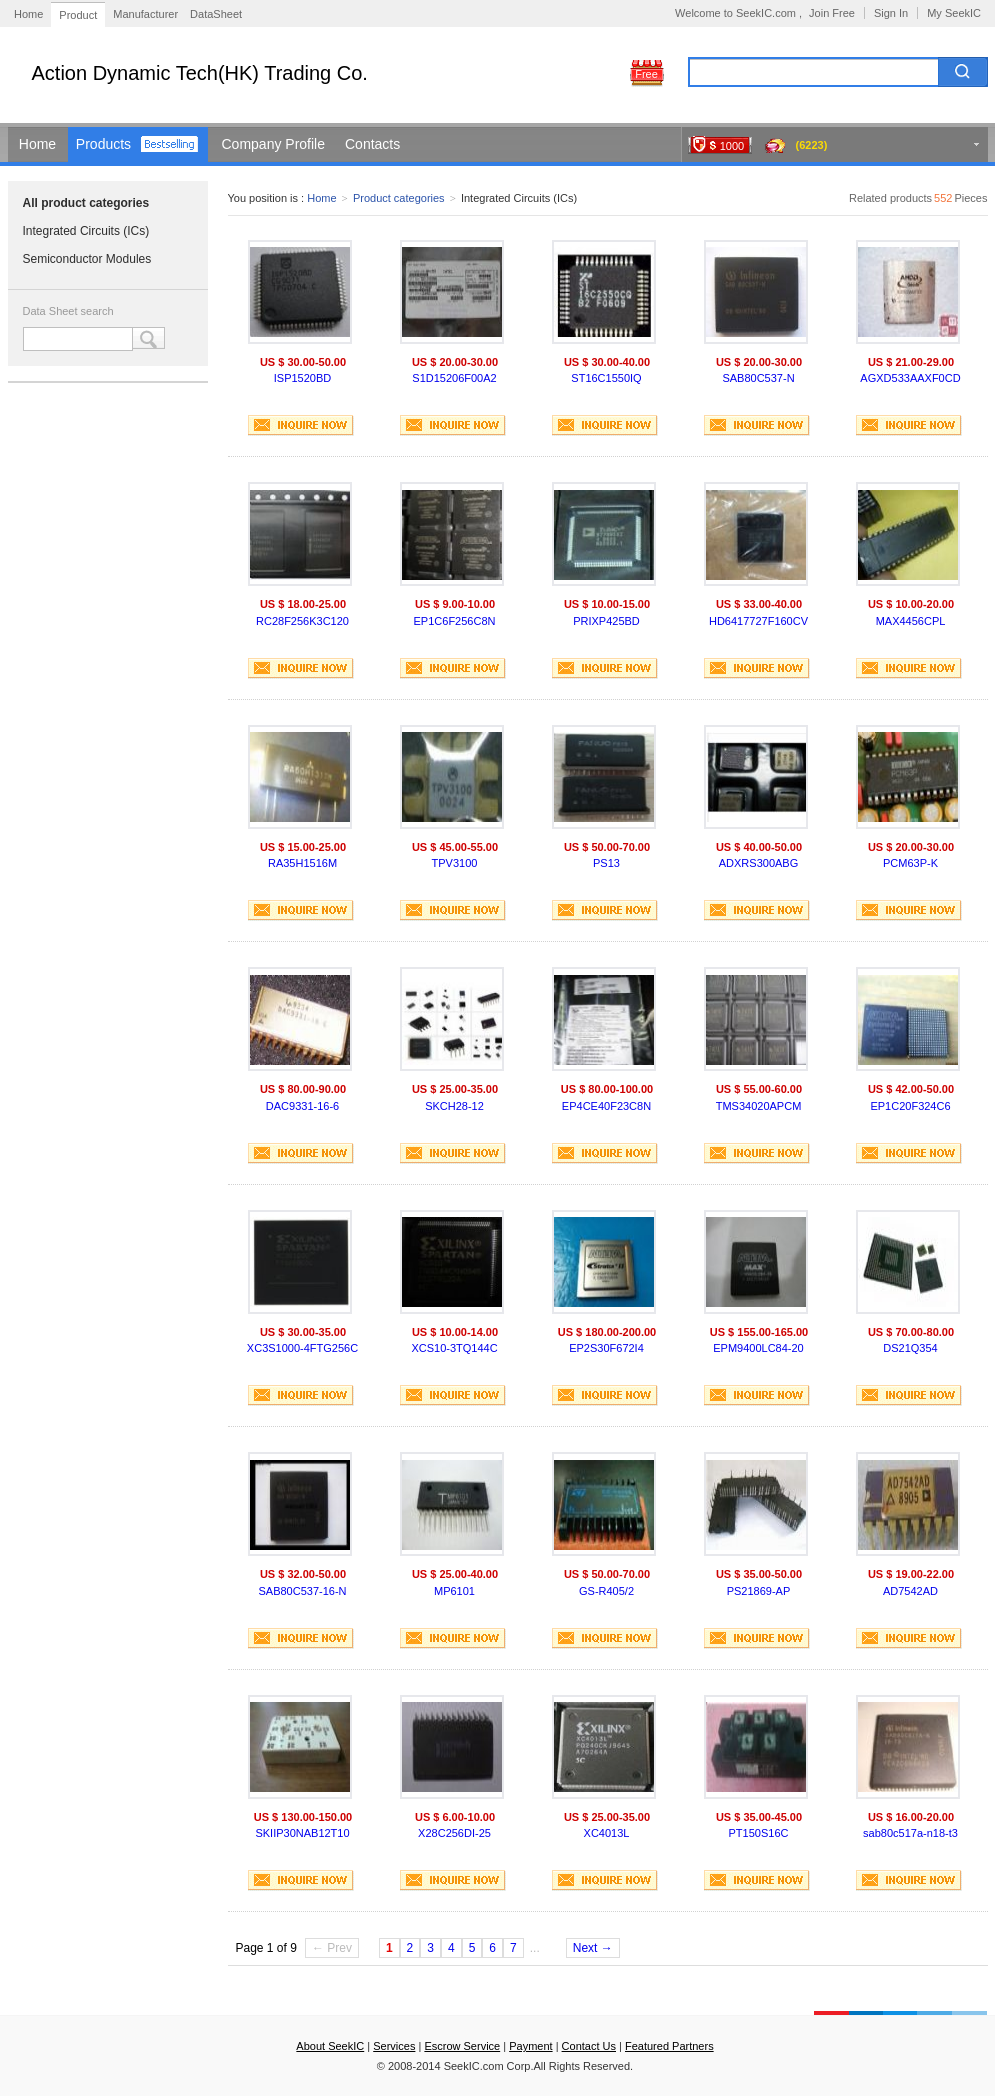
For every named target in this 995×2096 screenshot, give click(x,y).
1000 (732, 146)
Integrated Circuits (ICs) (86, 231)
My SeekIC (954, 13)
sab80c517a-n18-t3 (910, 1833)
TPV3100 (455, 863)
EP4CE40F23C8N (606, 1106)
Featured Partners (669, 2046)
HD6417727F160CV (758, 621)
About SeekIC (330, 2046)
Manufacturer (145, 14)
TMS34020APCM (759, 1106)
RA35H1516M (302, 863)
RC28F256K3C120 (302, 621)
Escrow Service (462, 2046)
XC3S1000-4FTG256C (302, 1348)
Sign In (891, 13)
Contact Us (589, 2046)
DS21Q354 (910, 1348)
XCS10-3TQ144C (454, 1348)
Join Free (832, 13)
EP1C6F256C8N (455, 621)
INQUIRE (301, 425)
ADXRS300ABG (758, 863)
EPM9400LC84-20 (758, 1348)
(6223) (812, 145)
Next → (593, 1948)
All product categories (86, 203)
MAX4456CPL (911, 621)
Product (78, 15)
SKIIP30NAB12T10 (302, 1833)
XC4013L (607, 1833)
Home (28, 14)
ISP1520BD (302, 378)
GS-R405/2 (606, 1591)
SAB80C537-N (758, 378)
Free (646, 74)
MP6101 (454, 1591)
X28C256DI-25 (454, 1833)
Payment (530, 2046)
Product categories (399, 198)
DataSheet (216, 14)
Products (103, 144)
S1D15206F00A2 (454, 378)
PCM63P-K (910, 863)
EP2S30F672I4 (606, 1348)
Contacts (372, 144)
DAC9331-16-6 (302, 1106)
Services (394, 2046)
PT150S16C (759, 1833)
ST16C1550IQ (606, 378)
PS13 (606, 863)
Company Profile (274, 144)
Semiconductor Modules (87, 259)
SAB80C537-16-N (302, 1591)
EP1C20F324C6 (910, 1106)
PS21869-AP (759, 1591)
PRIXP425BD (606, 621)
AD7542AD (910, 1591)
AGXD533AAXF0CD (910, 378)
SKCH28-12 (454, 1106)
